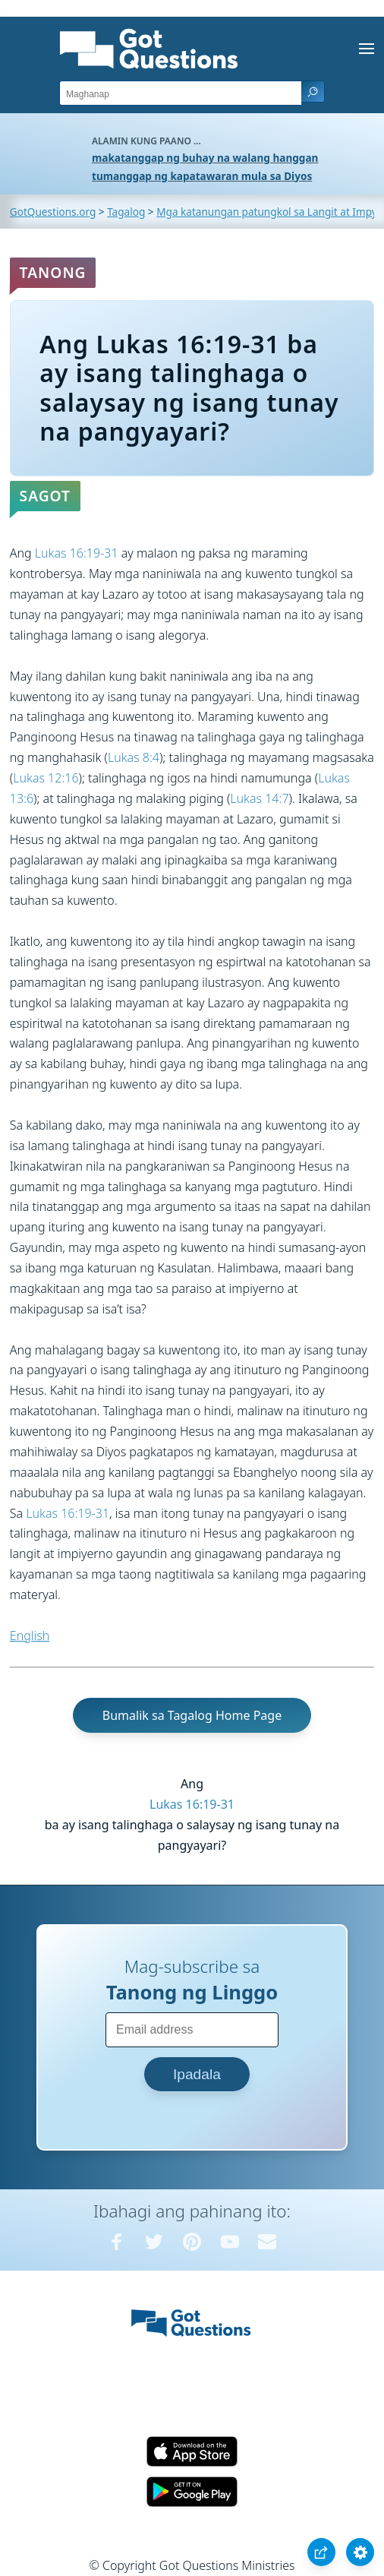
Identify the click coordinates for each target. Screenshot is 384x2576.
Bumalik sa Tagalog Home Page (192, 1715)
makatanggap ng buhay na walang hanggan (205, 157)
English (29, 1635)
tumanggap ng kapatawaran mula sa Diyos (202, 176)
